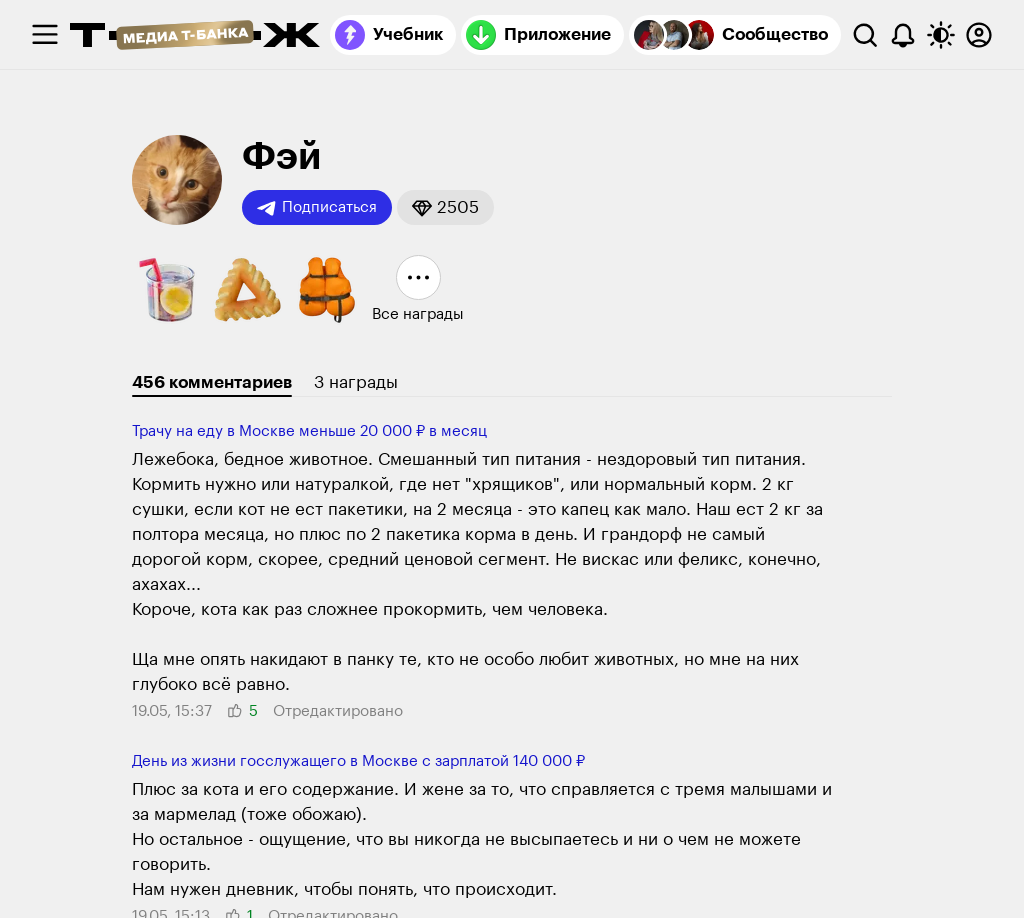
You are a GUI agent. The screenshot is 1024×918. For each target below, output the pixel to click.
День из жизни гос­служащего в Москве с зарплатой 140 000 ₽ (358, 761)
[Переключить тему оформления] (941, 35)
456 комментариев (212, 382)
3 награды (356, 382)
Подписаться (317, 208)
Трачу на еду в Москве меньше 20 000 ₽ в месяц (309, 431)
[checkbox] (45, 35)
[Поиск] (865, 35)
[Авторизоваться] (979, 35)
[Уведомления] (903, 35)
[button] (445, 207)
